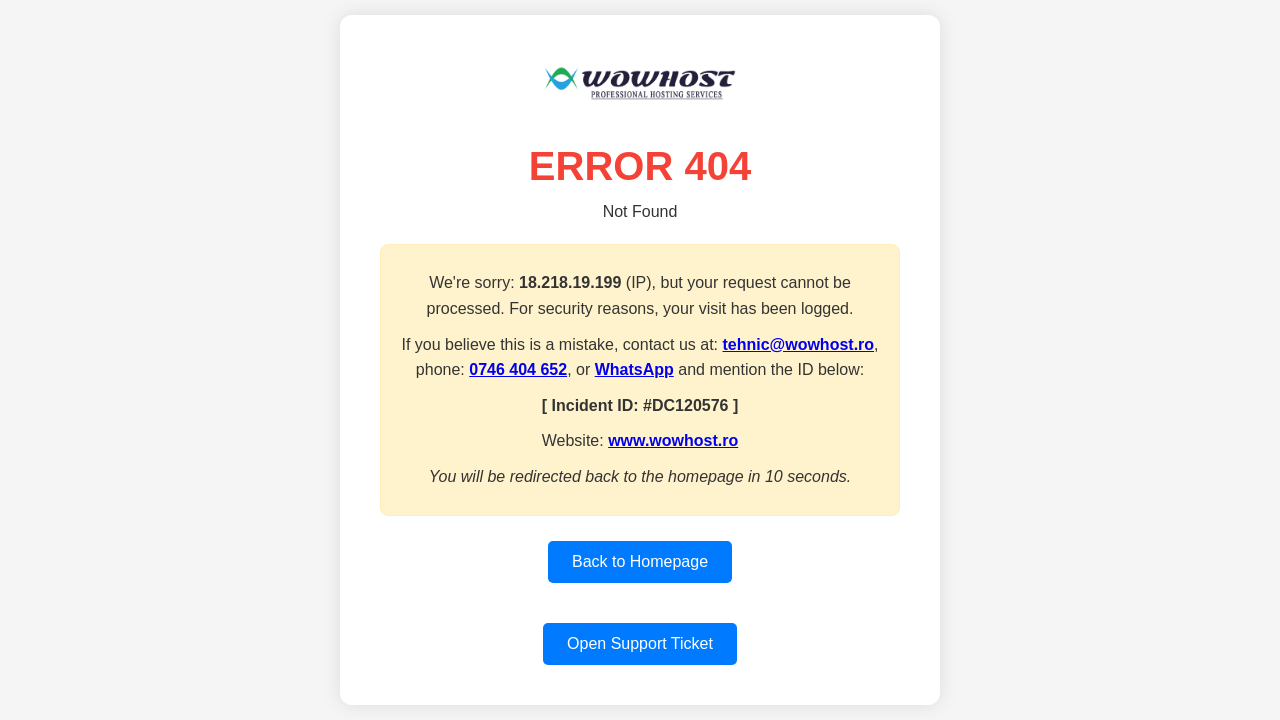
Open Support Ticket (640, 643)
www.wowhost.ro (673, 440)
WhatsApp (634, 369)
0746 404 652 (518, 369)
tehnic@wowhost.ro (798, 344)
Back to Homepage (640, 561)
